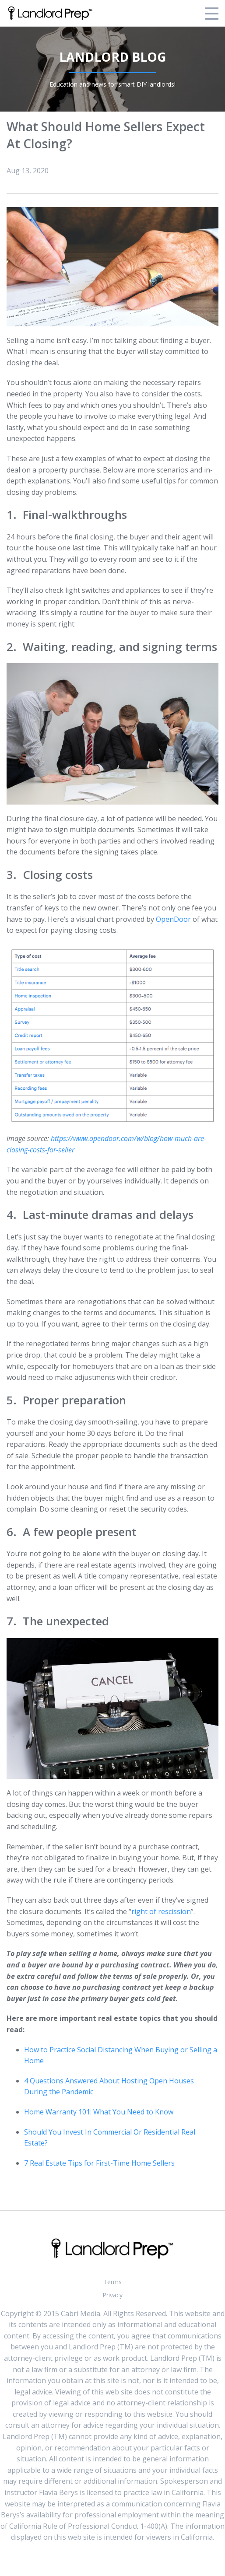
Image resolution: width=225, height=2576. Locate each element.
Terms (112, 2282)
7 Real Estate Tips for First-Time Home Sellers (99, 2163)
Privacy (112, 2295)
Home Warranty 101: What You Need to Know (98, 2112)
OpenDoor (173, 919)
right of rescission (161, 1911)
